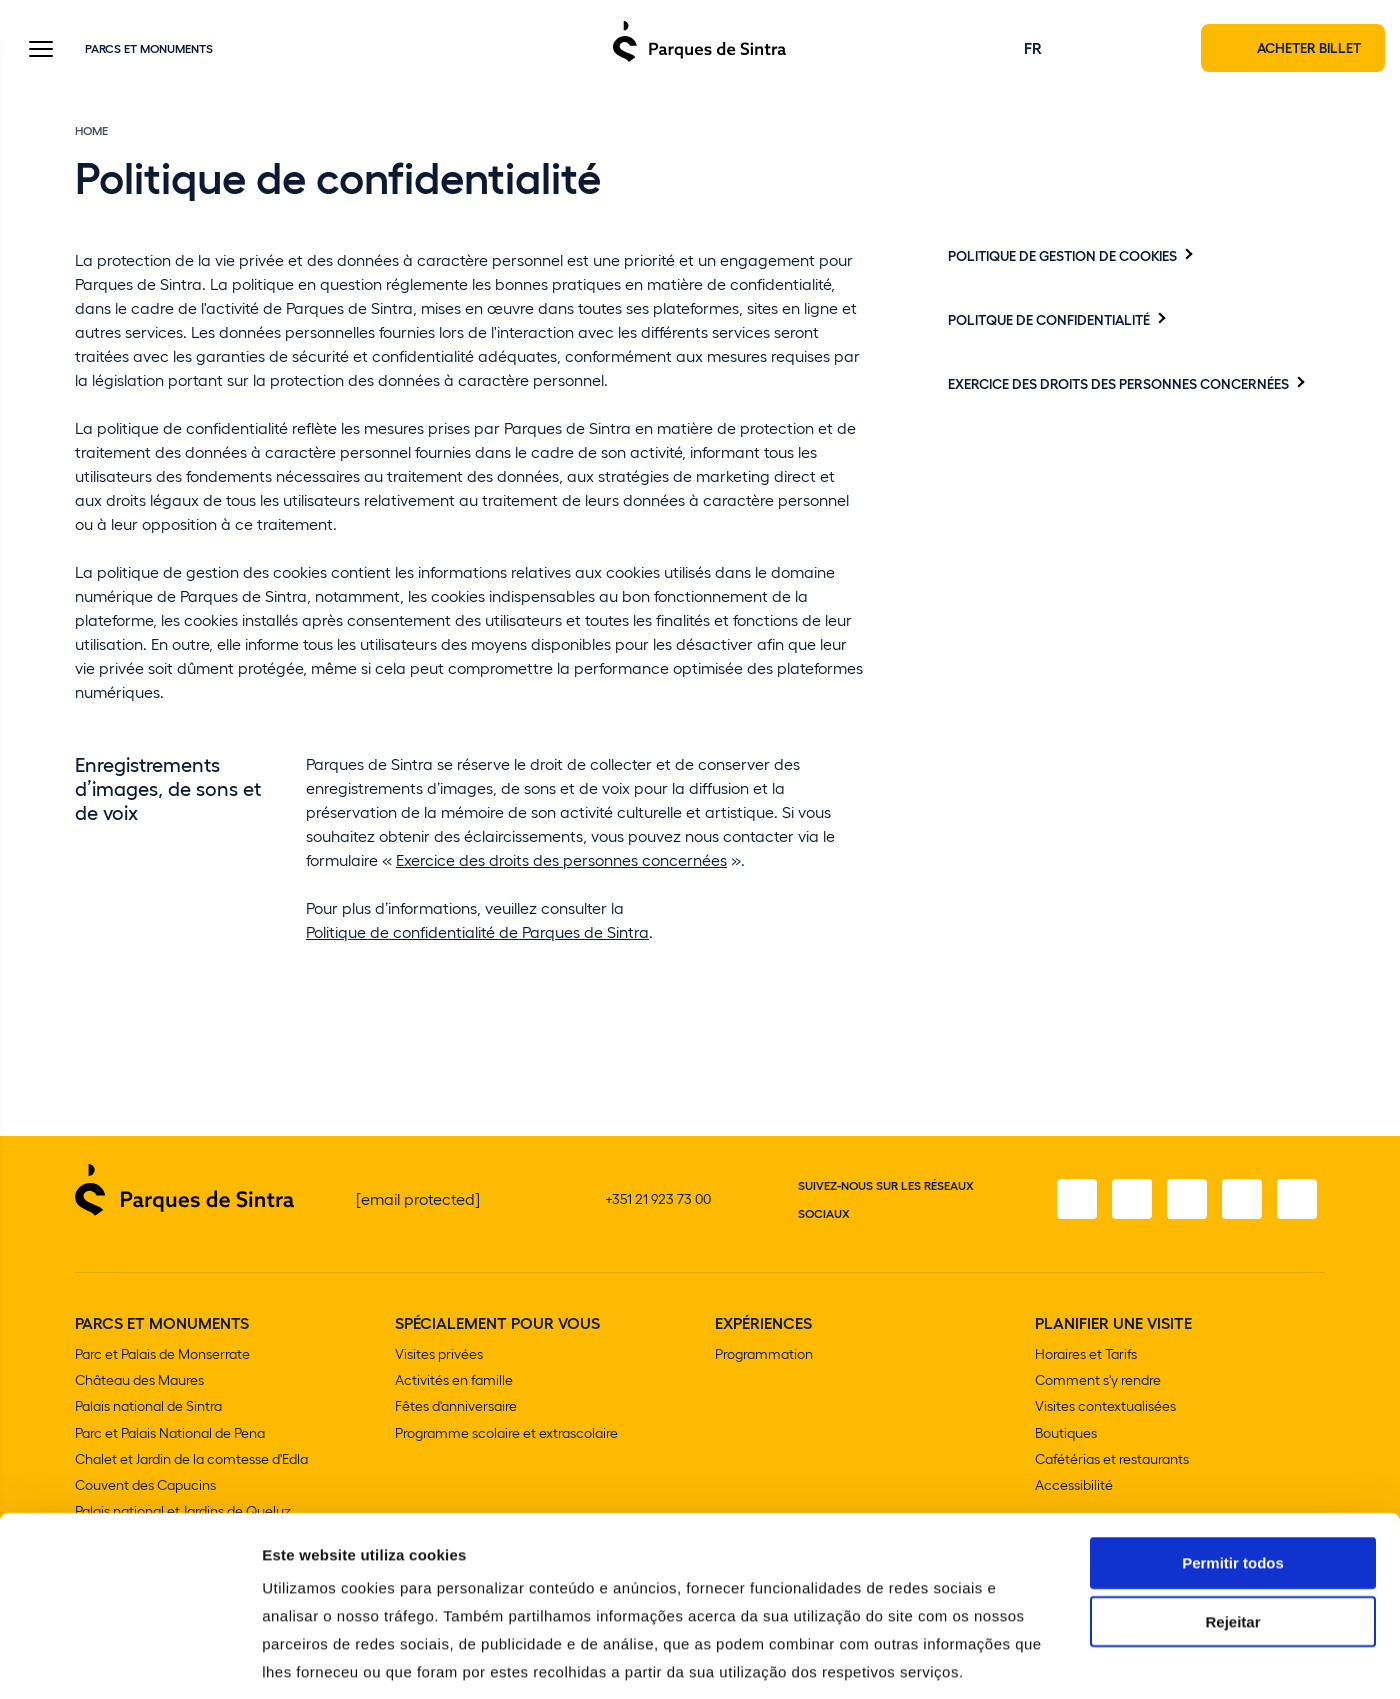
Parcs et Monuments (149, 49)
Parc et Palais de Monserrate (162, 1355)
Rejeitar (1232, 1526)
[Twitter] (1185, 1201)
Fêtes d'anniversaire (456, 1407)
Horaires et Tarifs (1086, 1355)
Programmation (764, 1355)
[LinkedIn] (1297, 1201)
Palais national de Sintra (148, 1407)
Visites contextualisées (1105, 1407)
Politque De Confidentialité (1049, 321)
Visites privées (439, 1355)
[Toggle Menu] (41, 51)
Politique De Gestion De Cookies (1062, 257)
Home (91, 132)
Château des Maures (139, 1381)
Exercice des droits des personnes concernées (561, 861)
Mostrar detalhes (1098, 1659)
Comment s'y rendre (1098, 1381)
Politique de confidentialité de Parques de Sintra (477, 933)
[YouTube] (1241, 1201)
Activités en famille (454, 1381)
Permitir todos (1233, 1467)
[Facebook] (1073, 1201)
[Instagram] (1129, 1201)
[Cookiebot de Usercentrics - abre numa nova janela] (129, 1660)
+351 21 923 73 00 (658, 1200)
